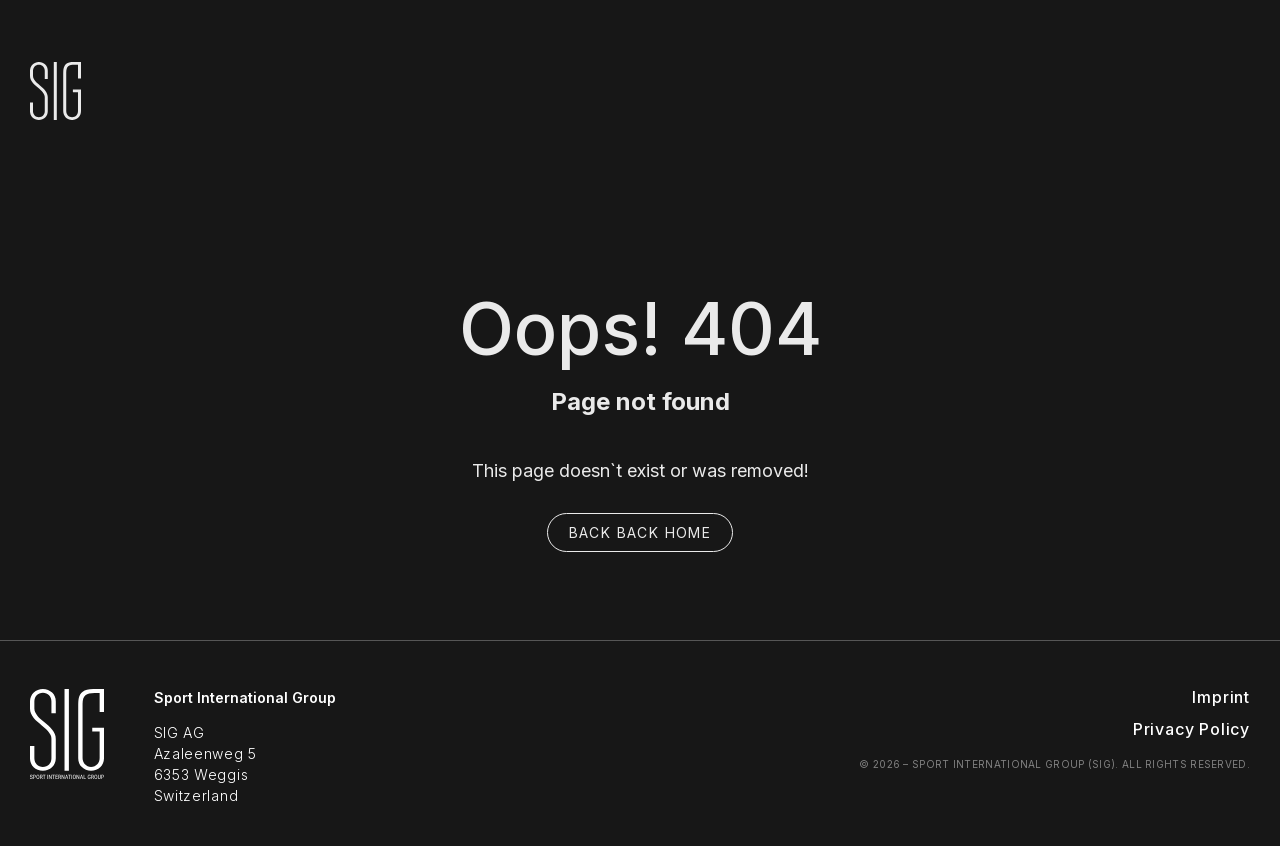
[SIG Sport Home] (67, 747)
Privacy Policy (1191, 729)
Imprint (1221, 697)
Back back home (640, 532)
